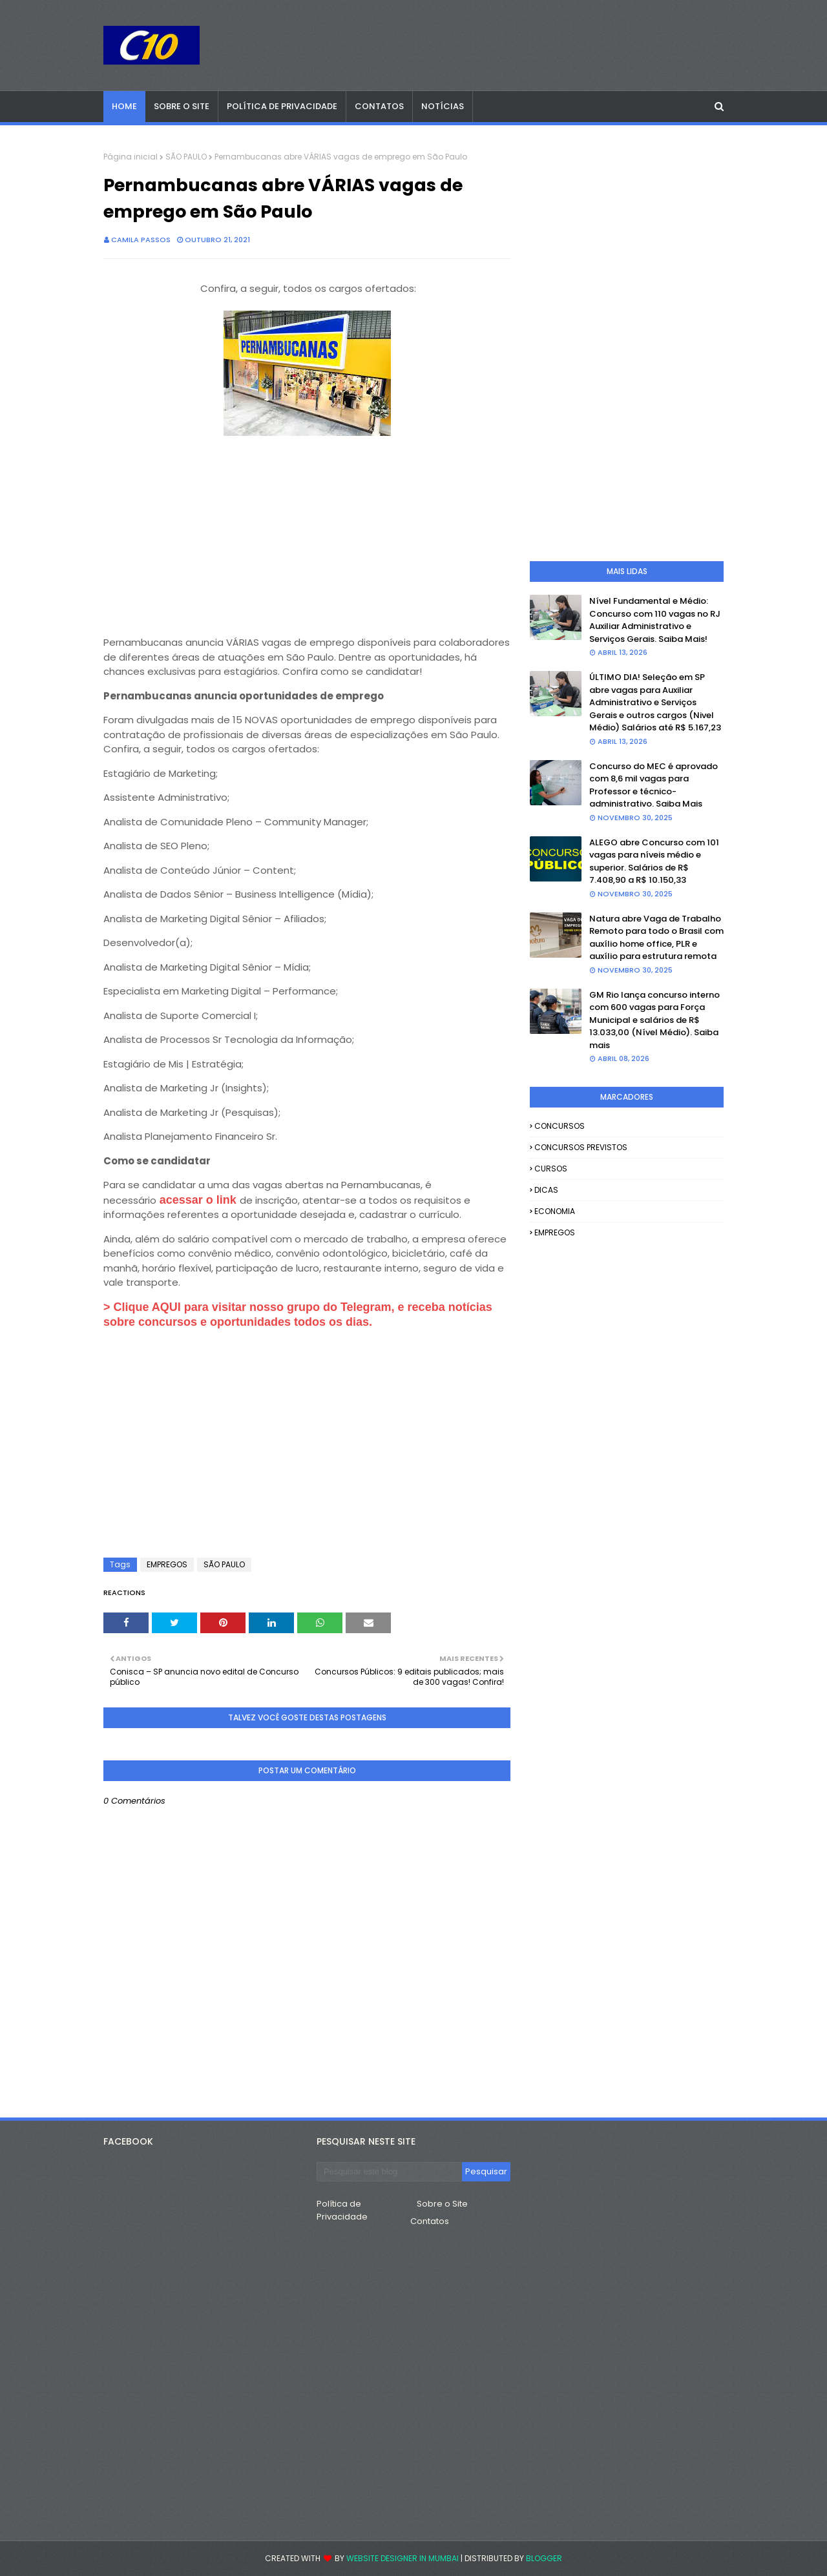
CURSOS (550, 1168)
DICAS (546, 1189)
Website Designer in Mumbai (402, 2558)
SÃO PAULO (186, 156)
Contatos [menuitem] (379, 106)
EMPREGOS (167, 1564)
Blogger (544, 2558)
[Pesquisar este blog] (389, 2171)
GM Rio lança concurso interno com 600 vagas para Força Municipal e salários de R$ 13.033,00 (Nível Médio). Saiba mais (654, 1020)
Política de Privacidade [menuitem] (282, 106)
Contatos (429, 2221)
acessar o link (198, 1199)
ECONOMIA (554, 1211)
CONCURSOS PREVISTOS (580, 1147)
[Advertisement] (306, 530)
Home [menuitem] (124, 106)
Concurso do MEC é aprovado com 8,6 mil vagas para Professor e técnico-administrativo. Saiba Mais (653, 785)
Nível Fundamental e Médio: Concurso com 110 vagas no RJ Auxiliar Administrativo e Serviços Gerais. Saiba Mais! (654, 620)
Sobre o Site (442, 2204)
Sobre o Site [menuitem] (181, 106)
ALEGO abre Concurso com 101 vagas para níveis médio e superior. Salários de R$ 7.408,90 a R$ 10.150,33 (654, 861)
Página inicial (130, 156)
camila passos (141, 239)
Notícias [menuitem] (442, 106)
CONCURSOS (559, 1125)
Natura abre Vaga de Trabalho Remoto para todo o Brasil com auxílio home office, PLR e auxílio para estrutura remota (656, 937)
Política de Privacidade (342, 2210)
